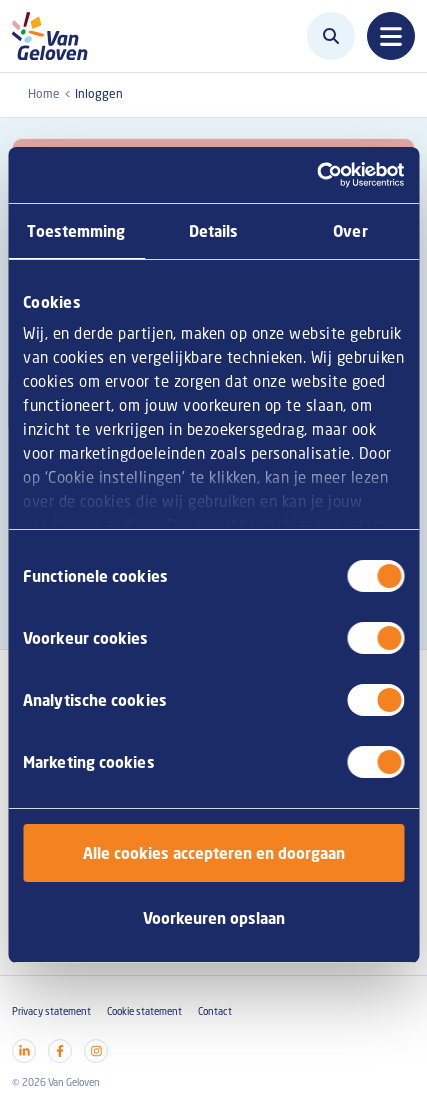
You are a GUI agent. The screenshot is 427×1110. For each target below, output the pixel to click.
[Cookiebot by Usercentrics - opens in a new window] (316, 175)
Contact (215, 1011)
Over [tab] (350, 231)
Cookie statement (144, 1011)
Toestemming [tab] (76, 231)
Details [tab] (214, 231)
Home (44, 93)
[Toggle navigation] (391, 36)
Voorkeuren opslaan (214, 918)
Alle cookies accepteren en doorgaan (214, 853)
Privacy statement (51, 1011)
